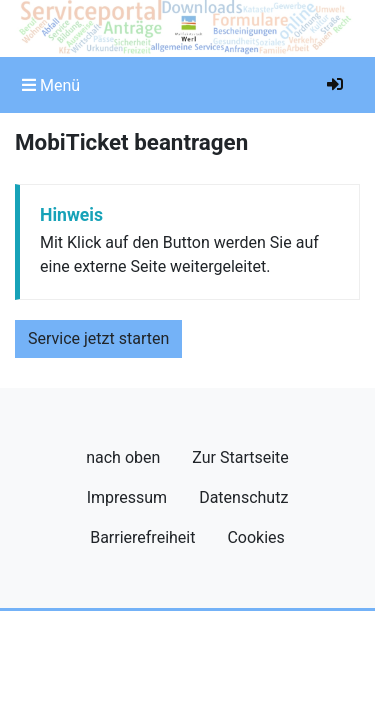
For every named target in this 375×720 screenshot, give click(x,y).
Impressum (127, 497)
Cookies (255, 537)
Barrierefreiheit (142, 537)
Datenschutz (243, 497)
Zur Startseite (240, 457)
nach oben (123, 457)
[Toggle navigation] (51, 85)
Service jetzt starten (98, 338)
